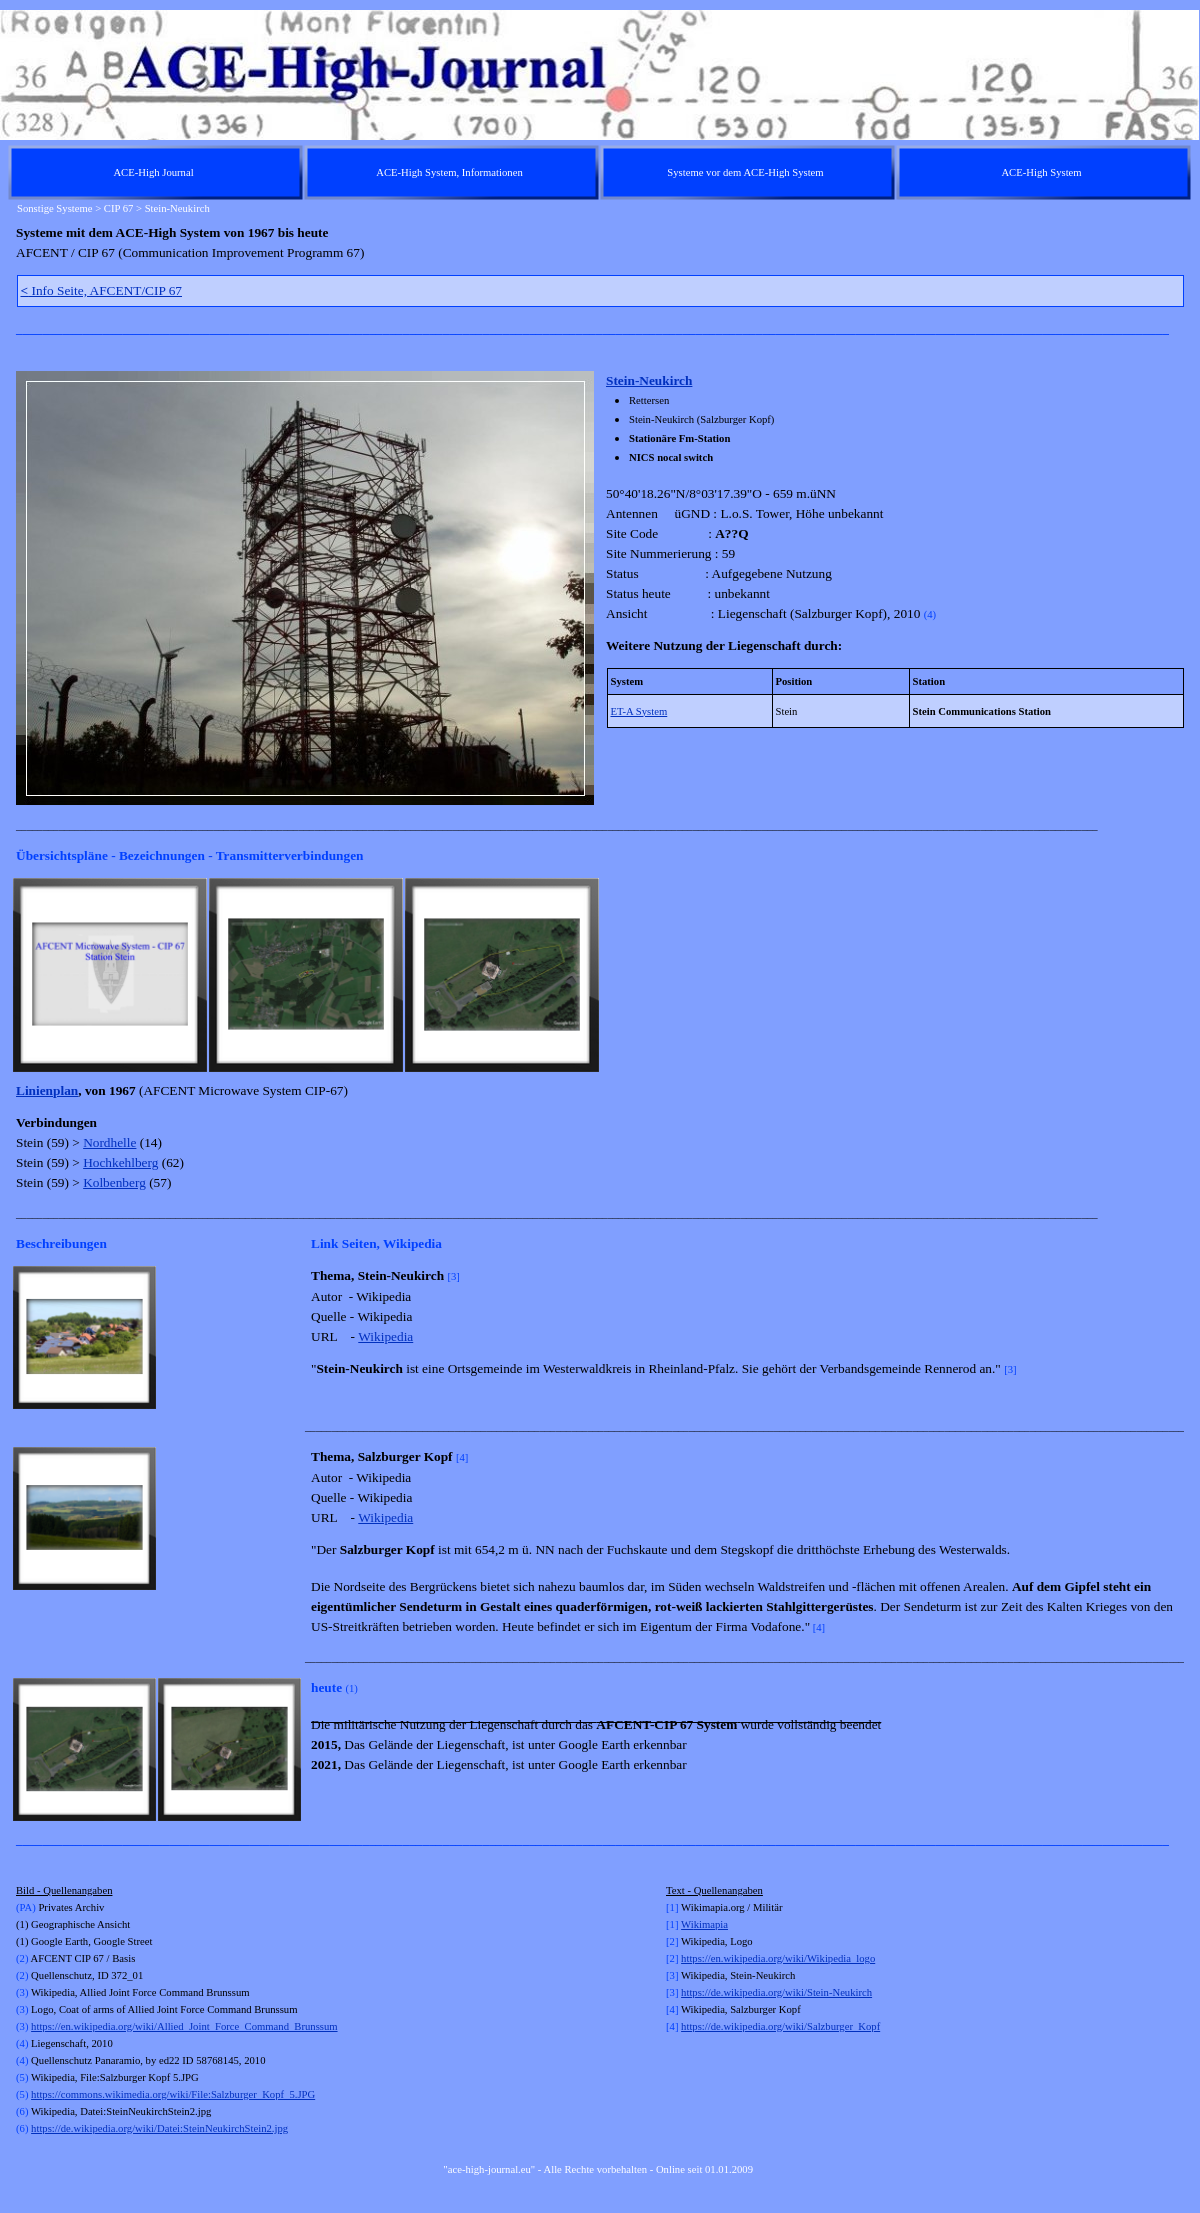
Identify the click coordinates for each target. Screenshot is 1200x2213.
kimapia (711, 1924)
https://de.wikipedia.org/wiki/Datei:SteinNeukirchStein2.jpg (159, 2128)
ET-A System (639, 711)
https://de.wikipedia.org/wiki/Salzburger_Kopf (780, 2026)
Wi (687, 1924)
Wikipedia (385, 1336)
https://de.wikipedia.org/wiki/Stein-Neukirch (776, 1992)
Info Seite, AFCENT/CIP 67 (102, 290)
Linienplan (47, 1090)
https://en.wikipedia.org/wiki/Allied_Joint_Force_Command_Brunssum (184, 2026)
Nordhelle (109, 1142)
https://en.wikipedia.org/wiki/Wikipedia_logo (778, 1958)
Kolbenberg (114, 1182)
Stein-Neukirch (649, 380)
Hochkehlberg (120, 1162)
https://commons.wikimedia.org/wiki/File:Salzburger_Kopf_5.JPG (173, 2094)
